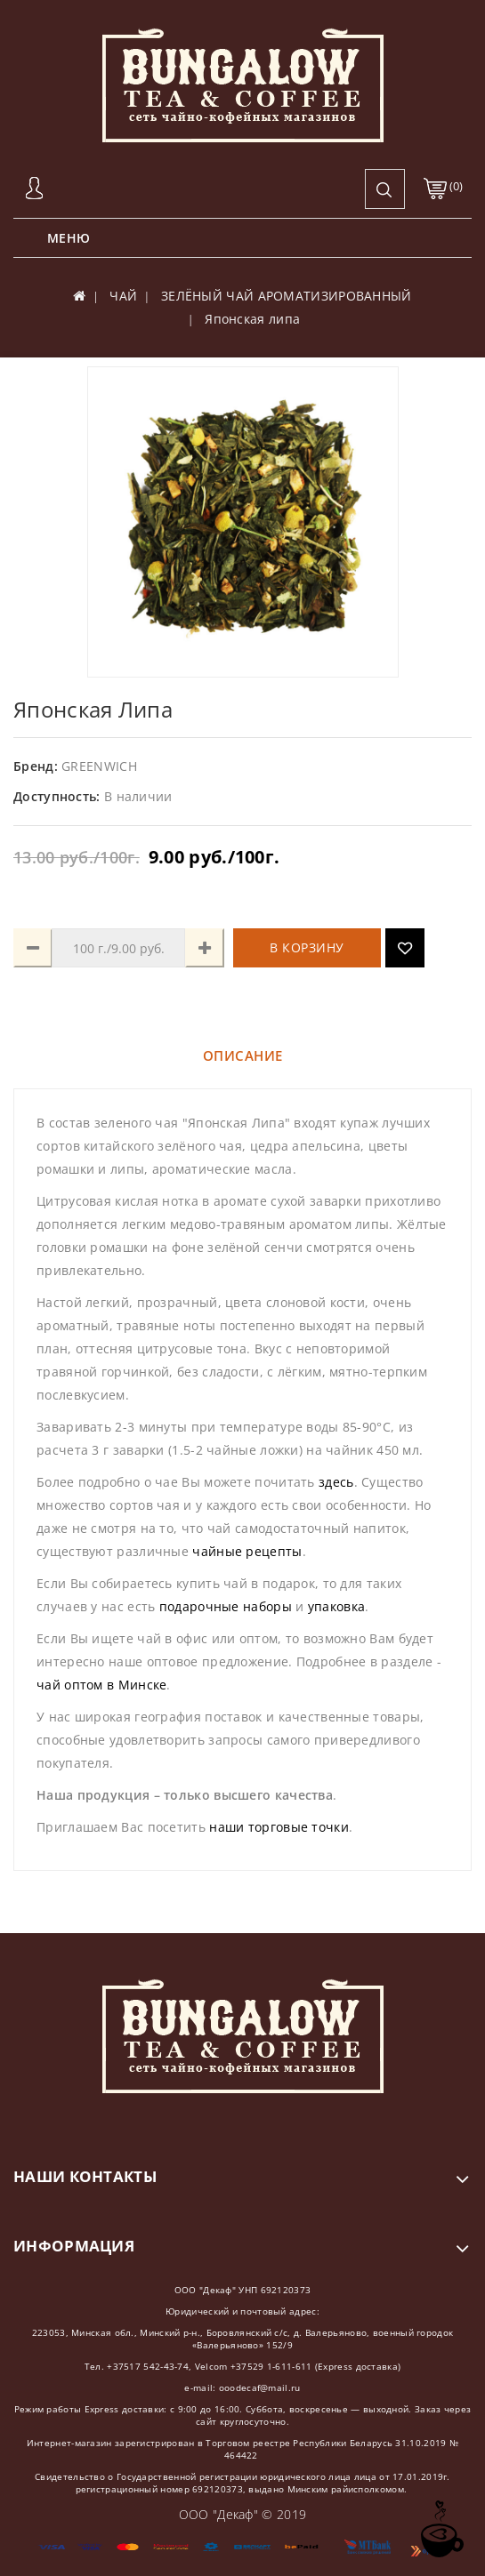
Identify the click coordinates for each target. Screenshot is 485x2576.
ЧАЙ (123, 295)
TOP (440, 2529)
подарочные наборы (225, 1606)
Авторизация (35, 189)
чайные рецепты (247, 1551)
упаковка (336, 1606)
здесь (336, 1481)
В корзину (307, 947)
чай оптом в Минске (101, 1684)
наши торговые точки (279, 1826)
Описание (243, 1055)
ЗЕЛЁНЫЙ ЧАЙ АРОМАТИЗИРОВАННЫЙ (286, 295)
